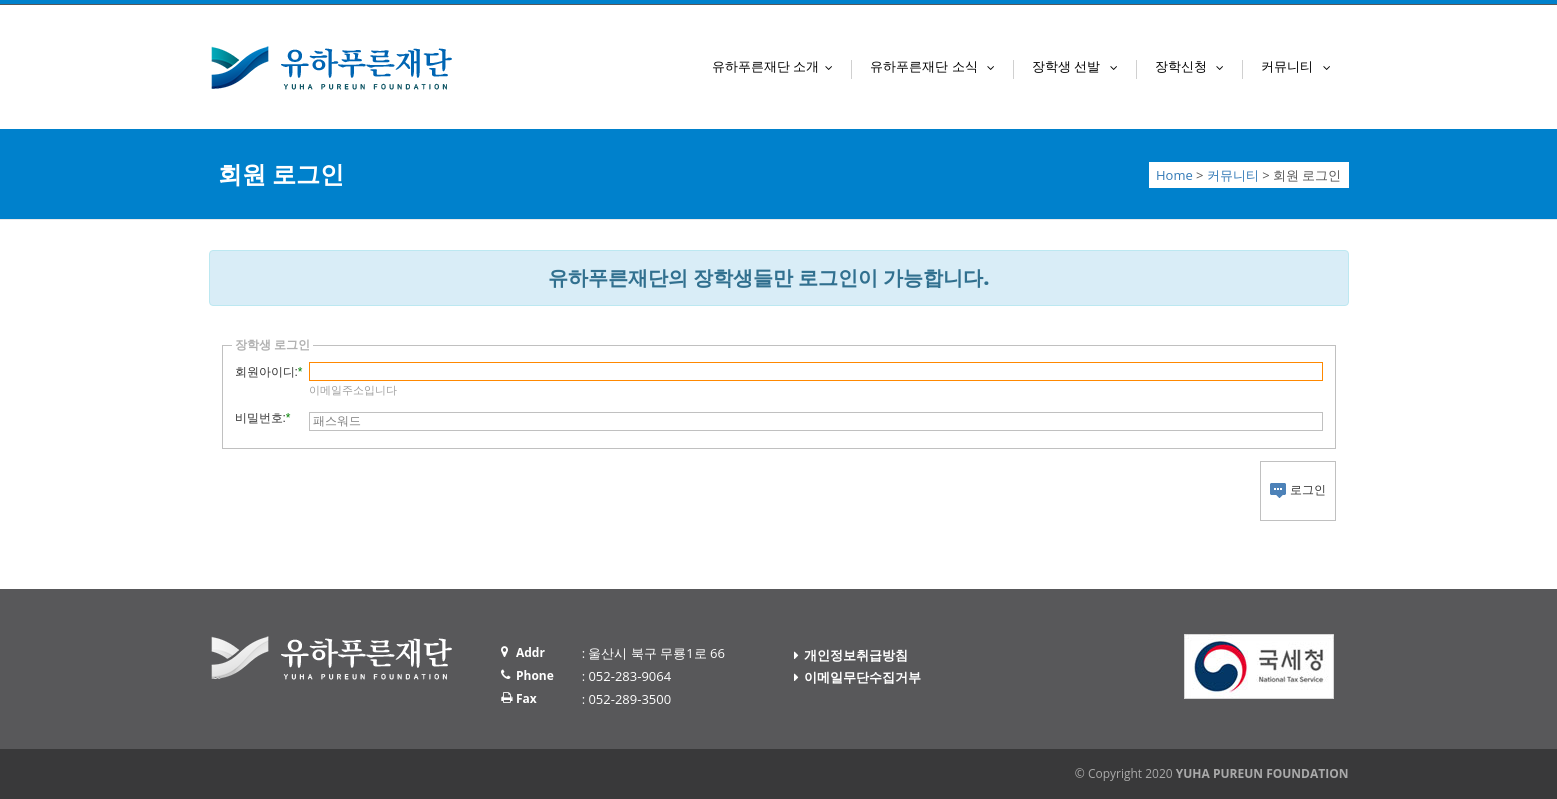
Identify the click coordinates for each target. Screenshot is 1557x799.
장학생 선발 (1079, 66)
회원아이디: (266, 372)
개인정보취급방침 (856, 655)
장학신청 (1194, 66)
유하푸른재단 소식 (937, 66)
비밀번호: (260, 418)
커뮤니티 (1300, 66)
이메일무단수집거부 (862, 677)
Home (1174, 175)
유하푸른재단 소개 (777, 66)
